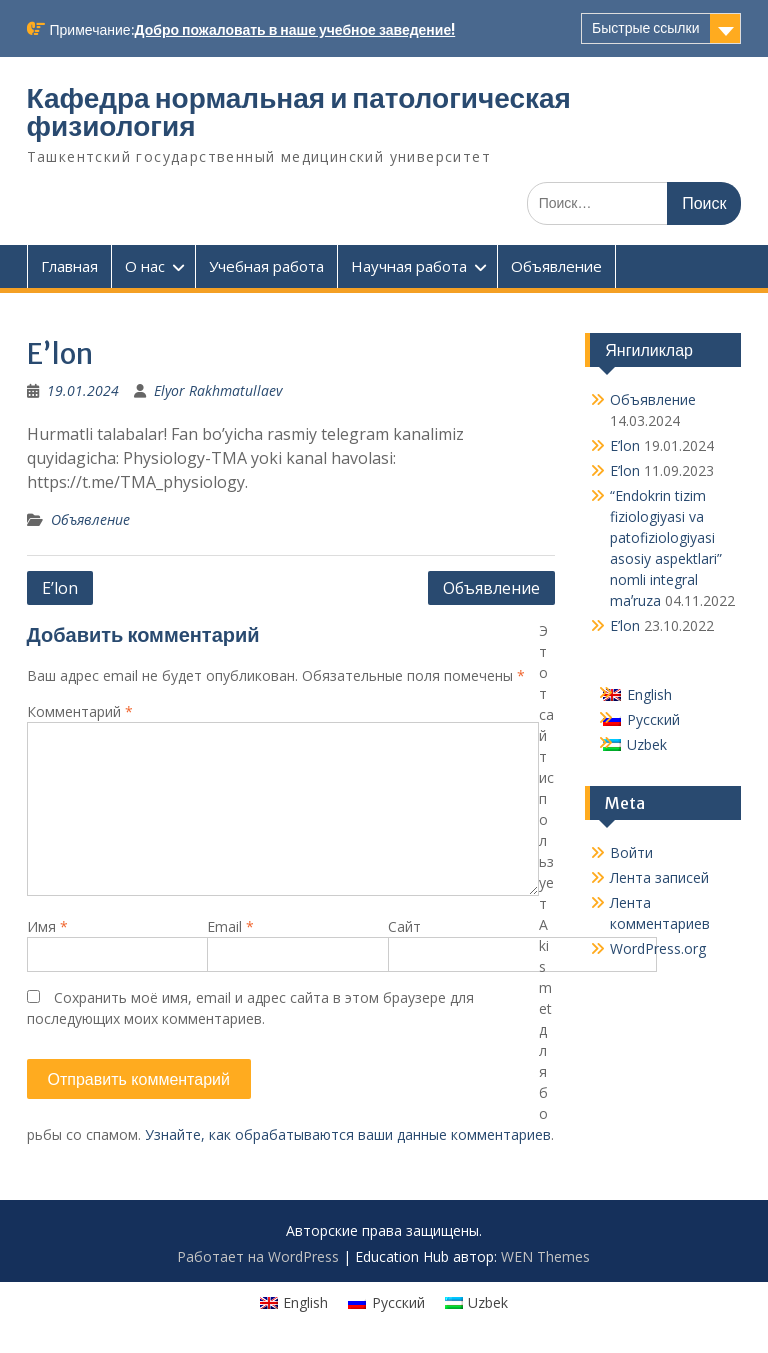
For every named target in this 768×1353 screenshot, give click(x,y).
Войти (631, 852)
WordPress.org (658, 948)
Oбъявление (491, 588)
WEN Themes (545, 1256)
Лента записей (659, 877)
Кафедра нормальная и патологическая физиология (299, 112)
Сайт (404, 926)
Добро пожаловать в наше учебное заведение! (295, 30)
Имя (47, 926)
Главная (69, 266)
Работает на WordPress (258, 1256)
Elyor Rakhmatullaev (218, 390)
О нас (145, 266)
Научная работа (409, 266)
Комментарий (80, 711)
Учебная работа (266, 266)
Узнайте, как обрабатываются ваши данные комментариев (348, 1134)
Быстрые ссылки (645, 28)
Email (230, 926)
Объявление (556, 266)
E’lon (60, 588)
